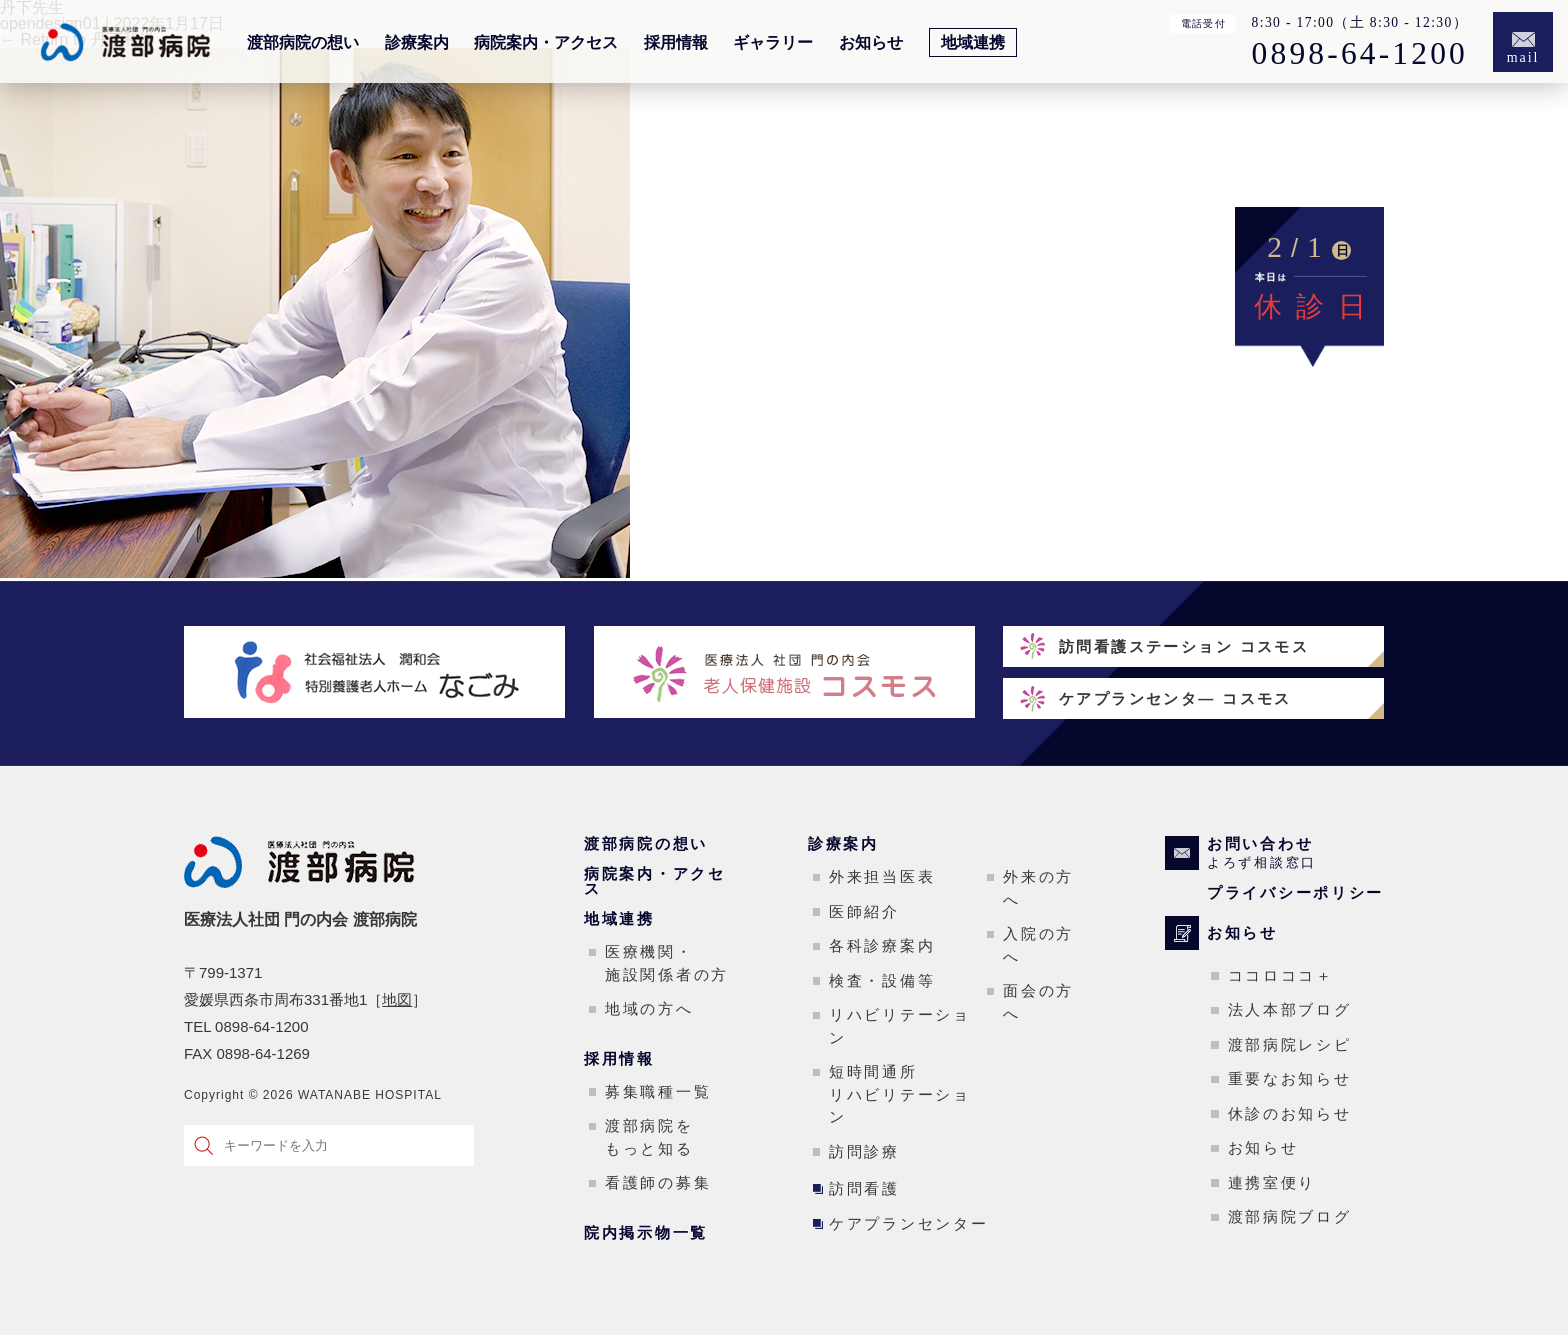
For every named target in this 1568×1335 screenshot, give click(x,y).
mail (1523, 57)
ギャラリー (773, 43)
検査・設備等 (882, 980)
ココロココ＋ (1281, 975)
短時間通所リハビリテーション (900, 1094)
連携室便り (1272, 1182)
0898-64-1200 (1360, 54)
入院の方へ (1038, 945)
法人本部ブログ (1290, 1009)
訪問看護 (864, 1188)
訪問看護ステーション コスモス (1184, 646)
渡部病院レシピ (1290, 1044)
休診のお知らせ (1290, 1113)
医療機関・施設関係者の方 (667, 963)
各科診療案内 (882, 945)
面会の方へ (1038, 1002)
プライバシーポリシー (1295, 892)
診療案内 (417, 43)
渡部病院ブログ (1290, 1216)
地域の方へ (649, 1008)
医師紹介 (864, 911)
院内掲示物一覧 (646, 1232)
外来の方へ (1038, 888)
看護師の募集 (658, 1182)
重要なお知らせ (1290, 1078)
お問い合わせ (1295, 853)
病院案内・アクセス (546, 43)
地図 (397, 999)
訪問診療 (864, 1151)
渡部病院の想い (303, 43)
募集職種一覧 (658, 1091)
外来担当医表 (882, 876)
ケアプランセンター (908, 1223)
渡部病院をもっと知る (649, 1137)
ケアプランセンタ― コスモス (1175, 698)
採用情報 (676, 43)
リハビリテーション (900, 1026)
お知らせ (871, 43)
